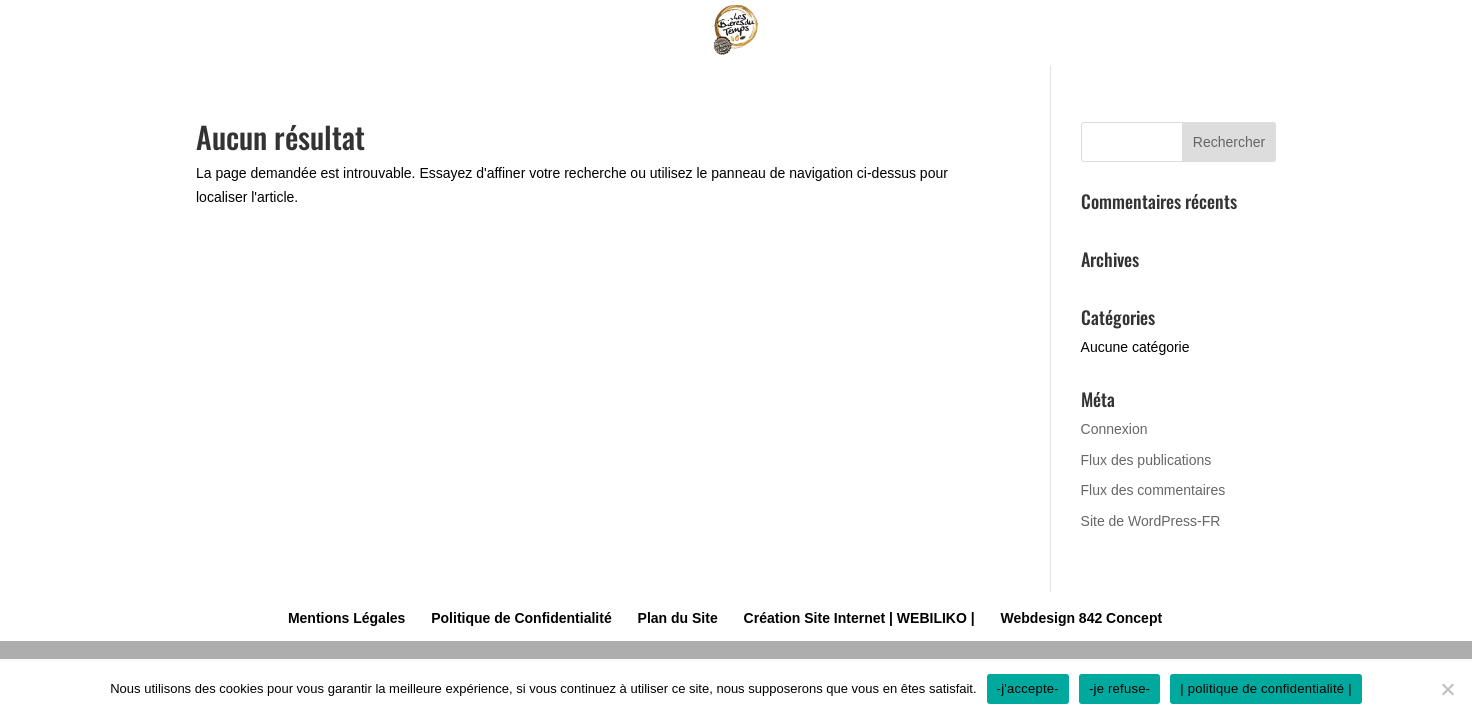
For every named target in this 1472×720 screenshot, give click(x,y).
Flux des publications (1146, 460)
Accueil (364, 23)
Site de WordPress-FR (1151, 521)
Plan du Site (678, 618)
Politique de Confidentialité (521, 618)
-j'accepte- (1028, 688)
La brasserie (649, 23)
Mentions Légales (346, 618)
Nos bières (484, 23)
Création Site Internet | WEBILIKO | (859, 618)
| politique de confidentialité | (1266, 688)
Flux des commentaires (1153, 490)
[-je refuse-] (1447, 689)
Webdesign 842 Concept (1082, 618)
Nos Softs (811, 23)
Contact (1103, 23)
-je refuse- (1119, 688)
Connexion (1114, 429)
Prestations (951, 23)
